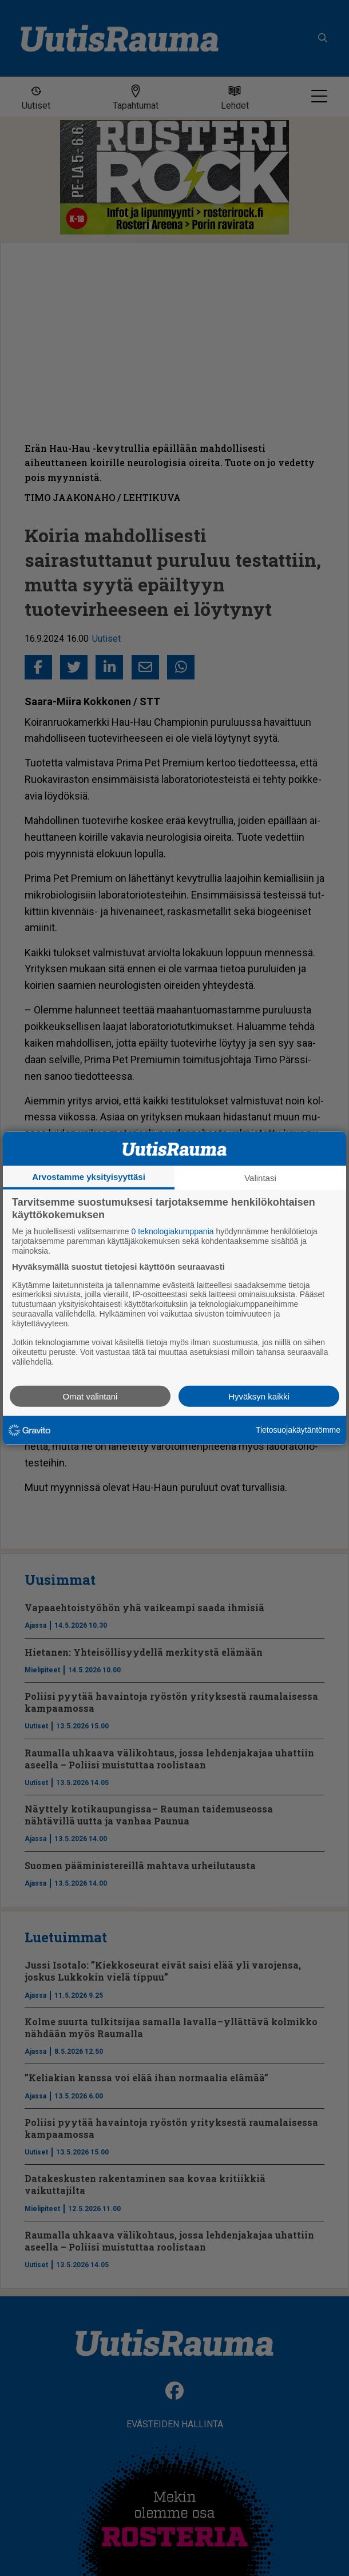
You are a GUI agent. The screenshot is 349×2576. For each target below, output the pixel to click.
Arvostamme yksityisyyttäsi (88, 1177)
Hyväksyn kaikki (258, 1396)
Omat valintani (90, 1396)
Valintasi (260, 1178)
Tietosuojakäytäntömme (298, 1429)
